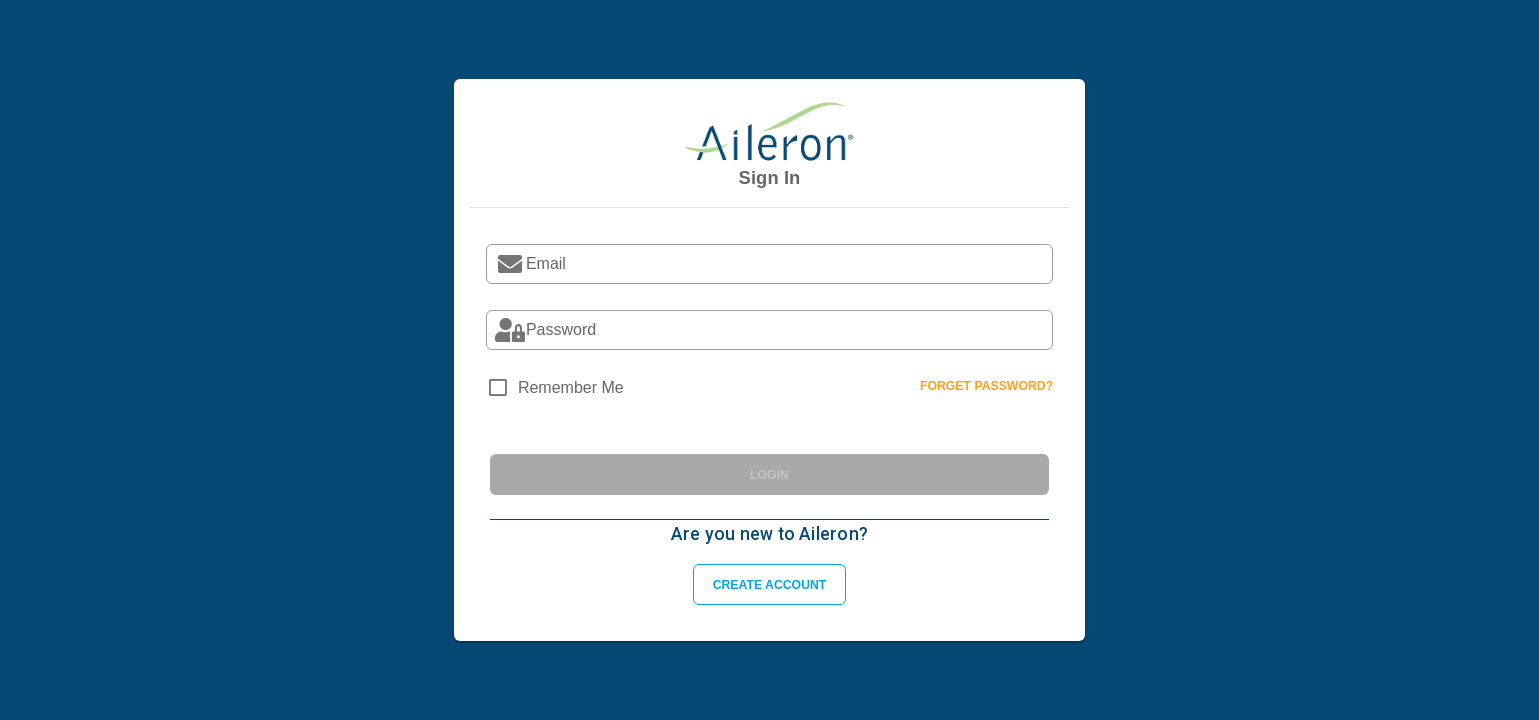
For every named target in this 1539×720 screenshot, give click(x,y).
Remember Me (571, 387)
